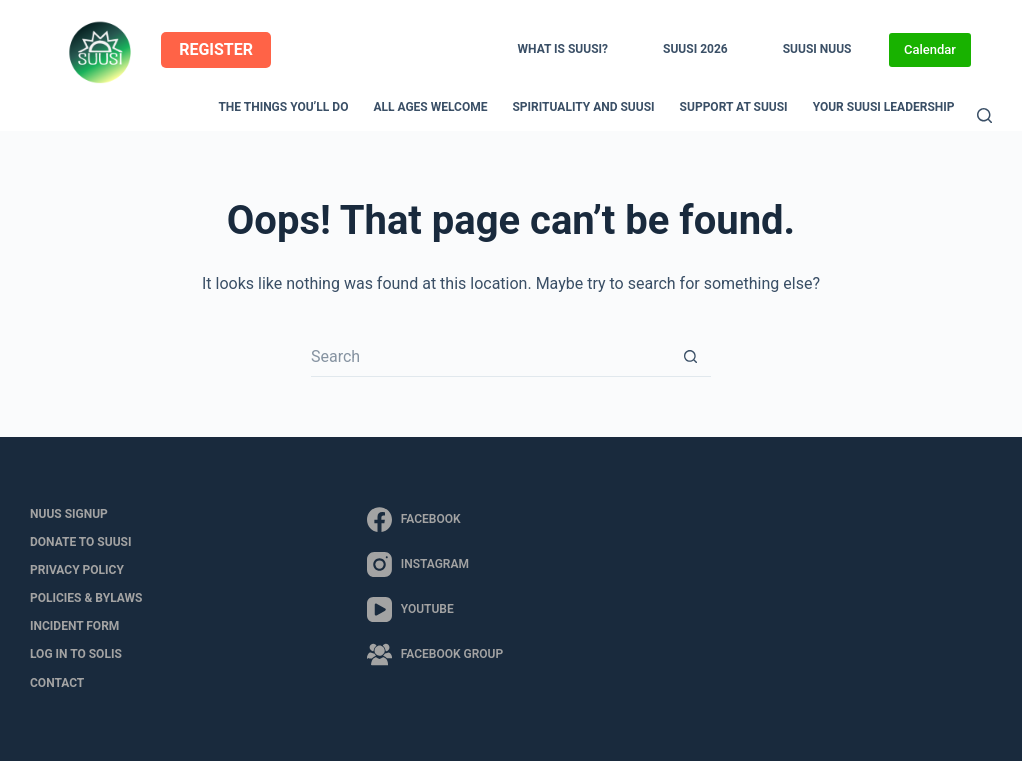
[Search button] (691, 357)
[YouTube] (435, 609)
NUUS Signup (69, 514)
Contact (57, 683)
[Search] (984, 115)
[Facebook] (435, 519)
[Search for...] (491, 357)
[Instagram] (435, 564)
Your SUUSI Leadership (884, 107)
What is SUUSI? (563, 49)
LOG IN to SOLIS (76, 654)
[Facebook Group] (435, 654)
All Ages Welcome (430, 107)
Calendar (930, 49)
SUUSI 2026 (695, 49)
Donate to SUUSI (80, 542)
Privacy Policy (77, 570)
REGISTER (216, 49)
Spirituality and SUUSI (583, 107)
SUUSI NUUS (817, 49)
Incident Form (74, 626)
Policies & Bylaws (86, 598)
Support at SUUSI (734, 107)
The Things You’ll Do (283, 107)
